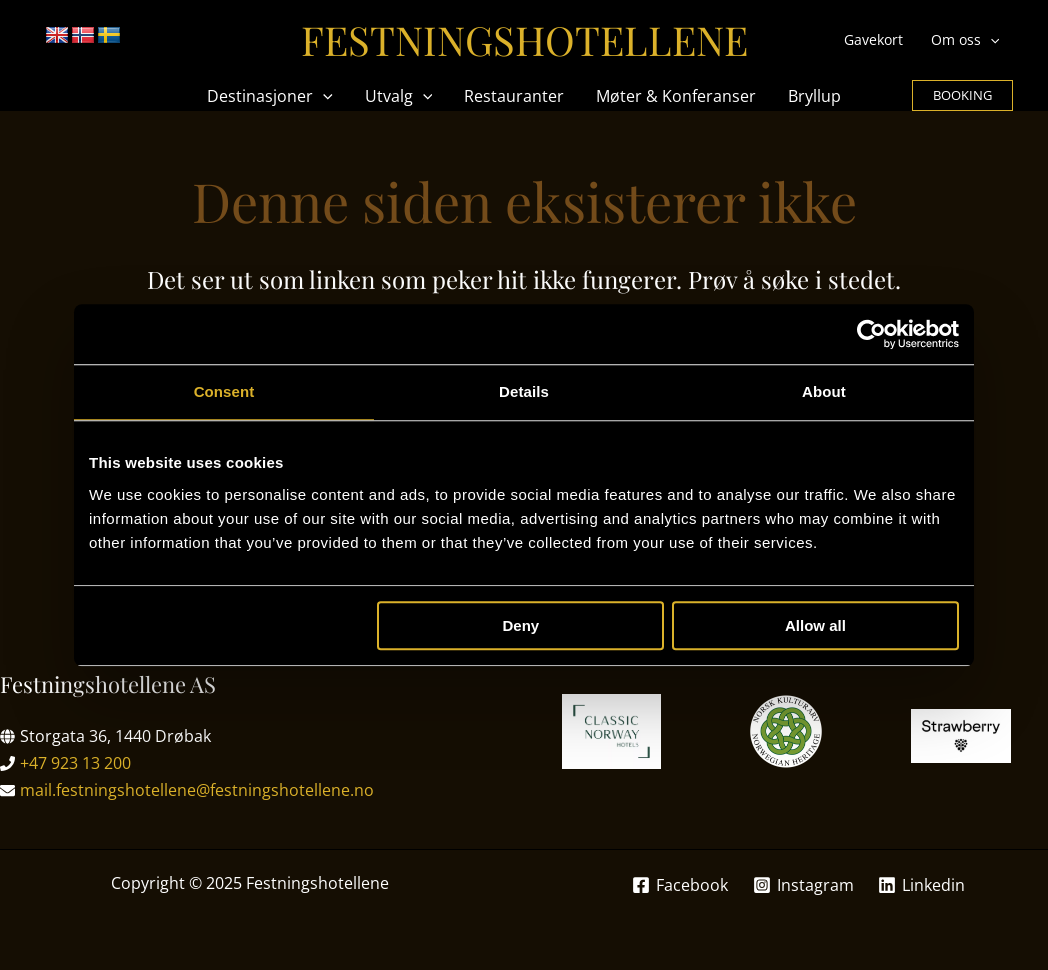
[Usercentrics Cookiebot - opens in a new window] (871, 334)
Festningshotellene (524, 39)
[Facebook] (679, 885)
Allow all (815, 625)
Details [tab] (524, 391)
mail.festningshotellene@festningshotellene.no (197, 790)
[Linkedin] (922, 885)
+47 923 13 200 (75, 763)
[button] (962, 95)
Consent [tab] (224, 391)
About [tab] (824, 391)
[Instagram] (803, 885)
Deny (521, 625)
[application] (990, 40)
